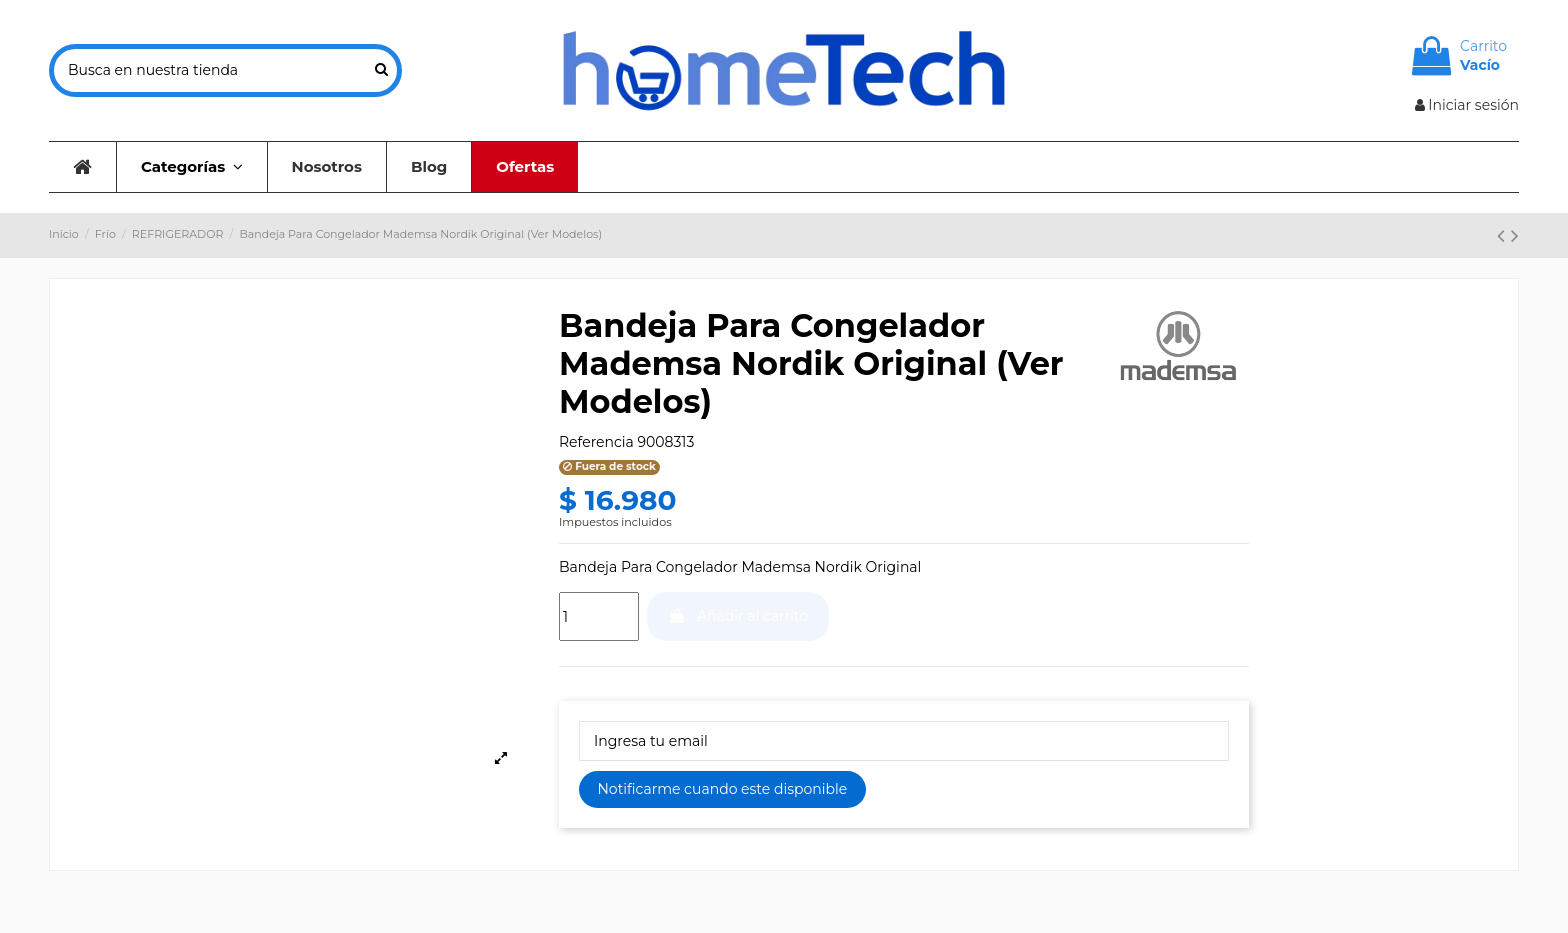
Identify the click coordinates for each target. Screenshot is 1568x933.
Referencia (596, 442)
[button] (191, 167)
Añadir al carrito (738, 616)
